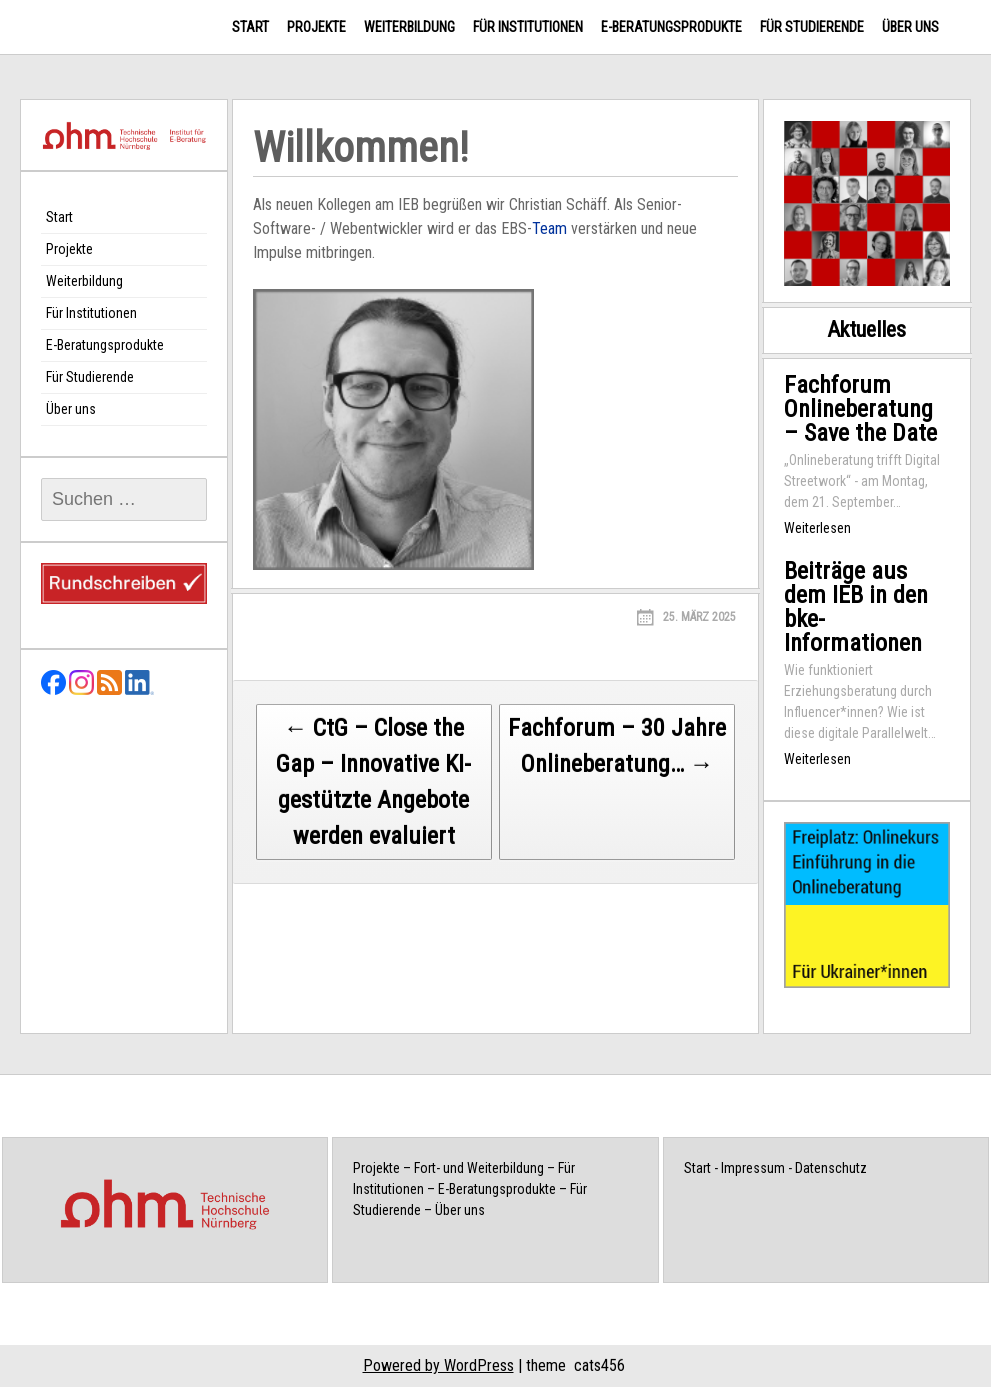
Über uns (910, 27)
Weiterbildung (409, 27)
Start (250, 27)
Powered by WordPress (438, 1365)
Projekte (316, 27)
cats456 (599, 1365)
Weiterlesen (817, 528)
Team (549, 228)
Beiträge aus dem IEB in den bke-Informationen (856, 607)
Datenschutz (831, 1168)
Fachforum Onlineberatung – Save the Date (860, 409)
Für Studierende (812, 27)
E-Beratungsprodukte (671, 27)
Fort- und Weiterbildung (479, 1168)
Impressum (753, 1168)
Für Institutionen (528, 27)
